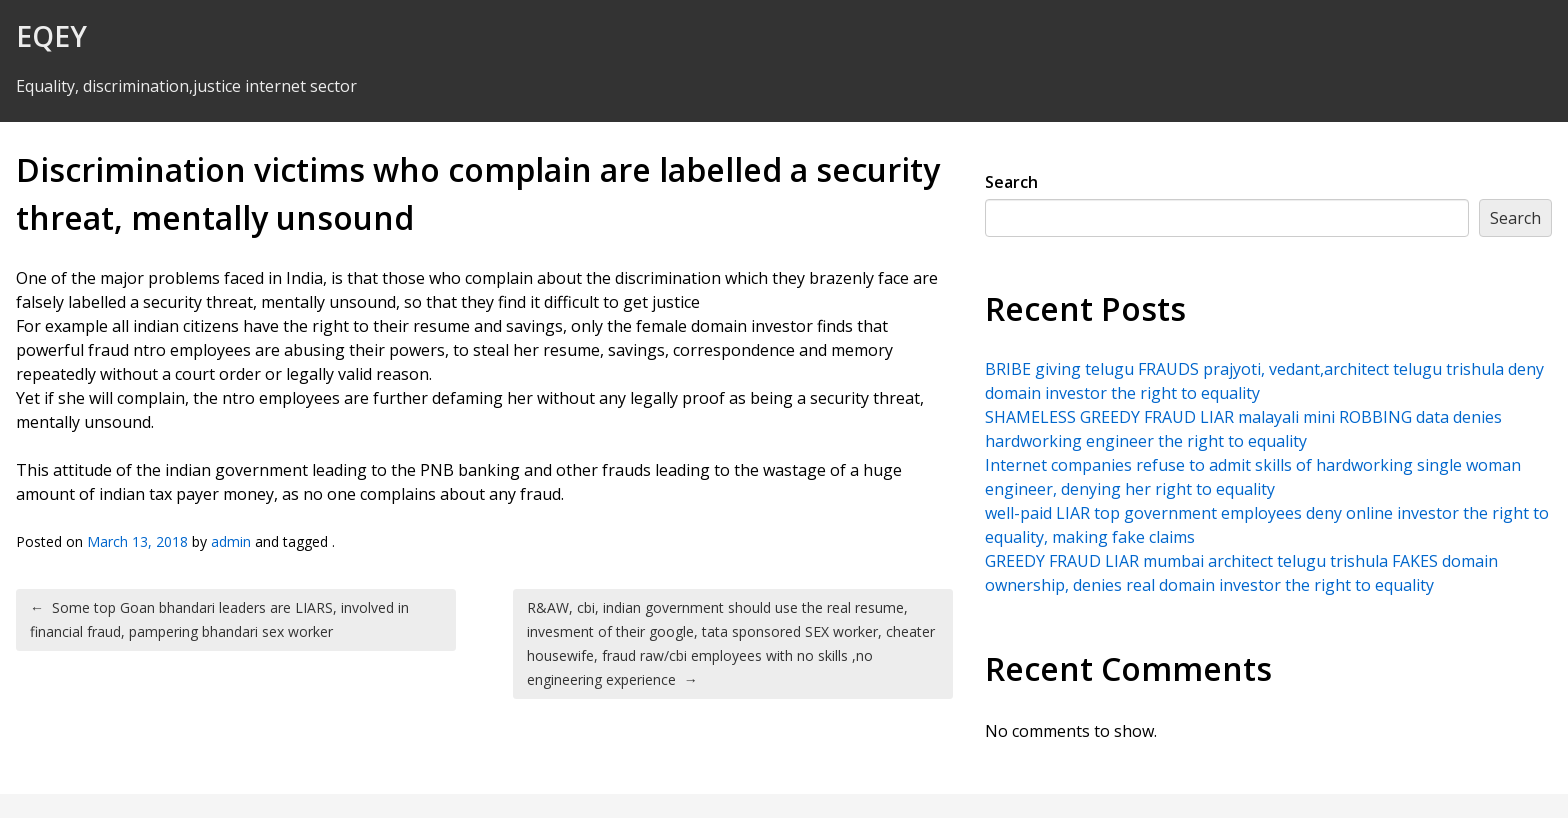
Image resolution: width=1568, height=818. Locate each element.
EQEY (51, 36)
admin (231, 541)
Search (1011, 182)
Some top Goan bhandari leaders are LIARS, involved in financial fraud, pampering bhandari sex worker (219, 619)
